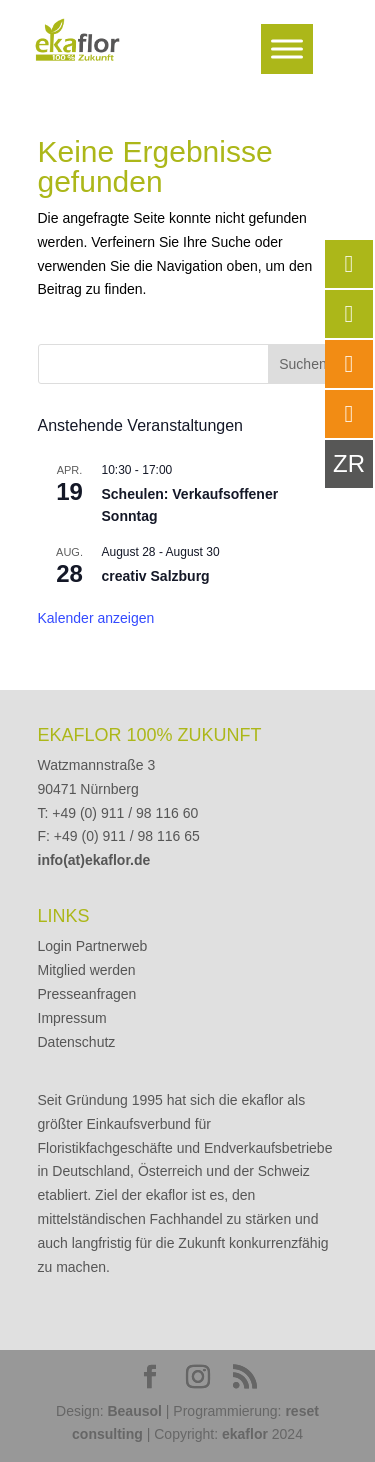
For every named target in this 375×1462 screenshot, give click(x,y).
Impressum (72, 1018)
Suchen (302, 364)
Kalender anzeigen (96, 618)
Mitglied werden (87, 970)
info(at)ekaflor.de (94, 860)
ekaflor (245, 1434)
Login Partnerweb (93, 946)
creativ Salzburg (156, 576)
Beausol (134, 1411)
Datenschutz (77, 1042)
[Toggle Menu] (287, 48)
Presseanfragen (87, 994)
